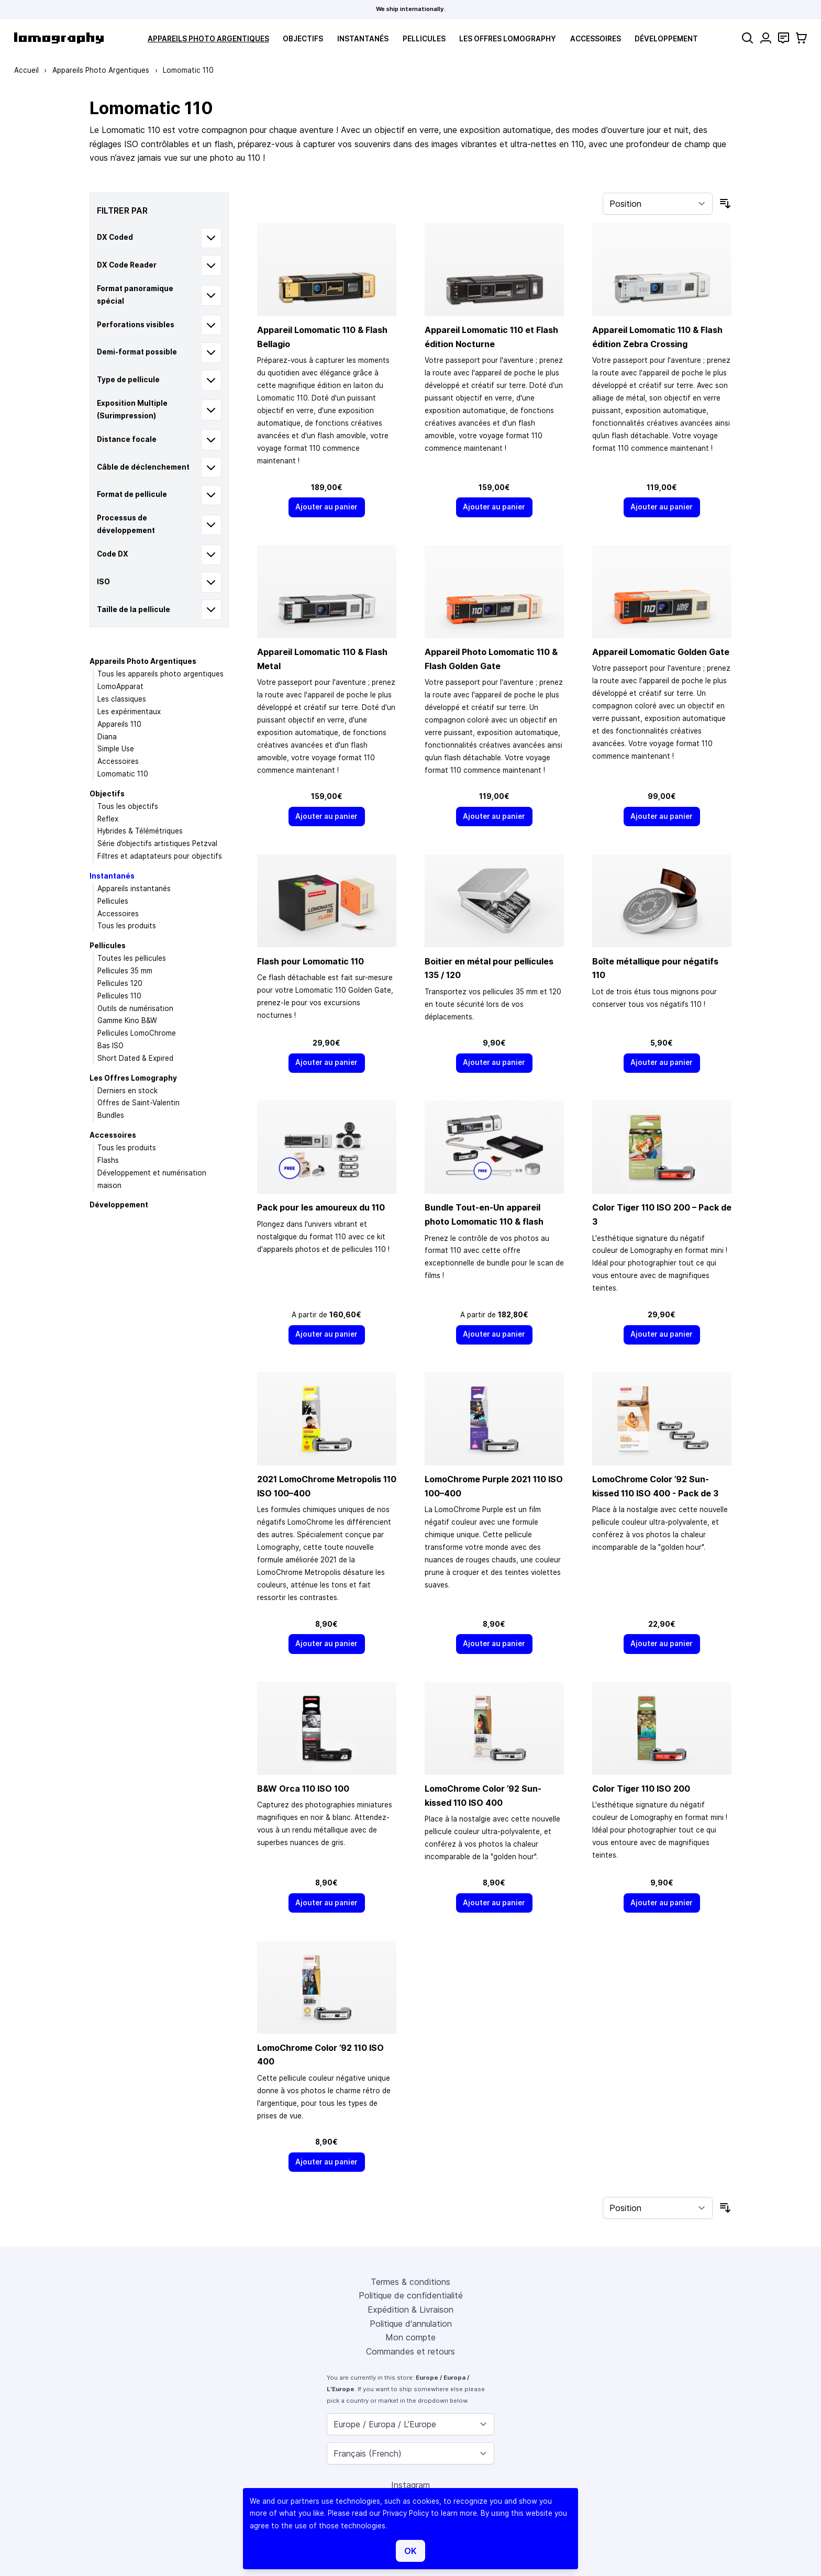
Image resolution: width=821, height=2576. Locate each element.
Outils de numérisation (135, 1008)
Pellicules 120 (119, 983)
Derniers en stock (127, 1090)
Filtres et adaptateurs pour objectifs (159, 856)
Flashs (108, 1160)
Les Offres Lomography (507, 39)
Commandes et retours (410, 2351)
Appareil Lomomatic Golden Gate (660, 652)
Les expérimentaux (129, 711)
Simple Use (115, 749)
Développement (666, 39)
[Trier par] (658, 204)
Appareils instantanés (134, 888)
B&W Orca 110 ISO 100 (303, 1788)
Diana (107, 736)
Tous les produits (126, 925)
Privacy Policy (406, 2513)
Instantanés (363, 39)
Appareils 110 (119, 724)
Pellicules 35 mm (124, 971)
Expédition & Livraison (410, 2309)
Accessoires (595, 39)
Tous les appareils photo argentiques (160, 674)
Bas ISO (110, 1045)
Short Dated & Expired (135, 1058)
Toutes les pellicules (131, 958)
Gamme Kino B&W (127, 1020)
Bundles (110, 1115)
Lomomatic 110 (122, 774)
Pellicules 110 (119, 996)
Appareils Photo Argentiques (208, 39)
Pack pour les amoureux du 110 (321, 1207)
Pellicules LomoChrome (136, 1033)
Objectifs (303, 39)
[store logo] (59, 37)
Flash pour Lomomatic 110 (310, 961)
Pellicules (424, 39)
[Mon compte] (765, 37)
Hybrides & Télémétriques (140, 831)
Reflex (107, 819)
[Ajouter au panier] (327, 507)
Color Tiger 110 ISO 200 (641, 1788)
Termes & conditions (410, 2282)
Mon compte (410, 2337)
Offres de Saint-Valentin (138, 1102)
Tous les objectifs (127, 806)
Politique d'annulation (411, 2323)
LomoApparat (120, 686)
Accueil (26, 70)
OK (410, 2551)
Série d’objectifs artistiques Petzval (157, 843)
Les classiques (121, 699)
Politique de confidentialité (411, 2295)
